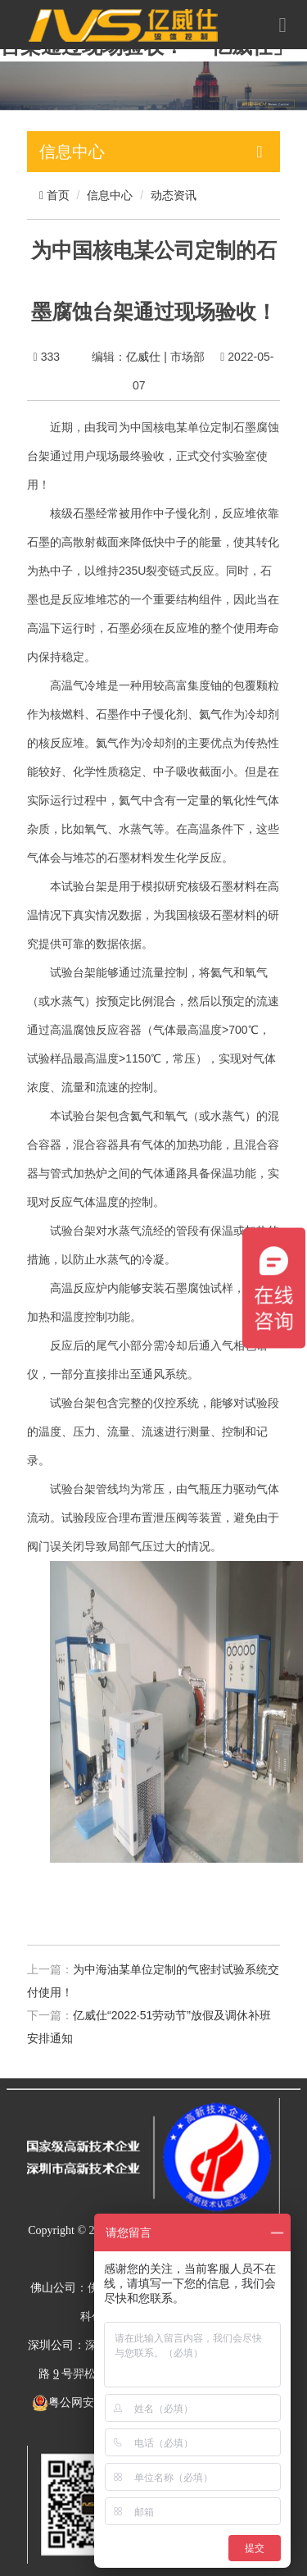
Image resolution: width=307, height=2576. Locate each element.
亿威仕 (143, 356)
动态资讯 (173, 195)
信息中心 (110, 195)
